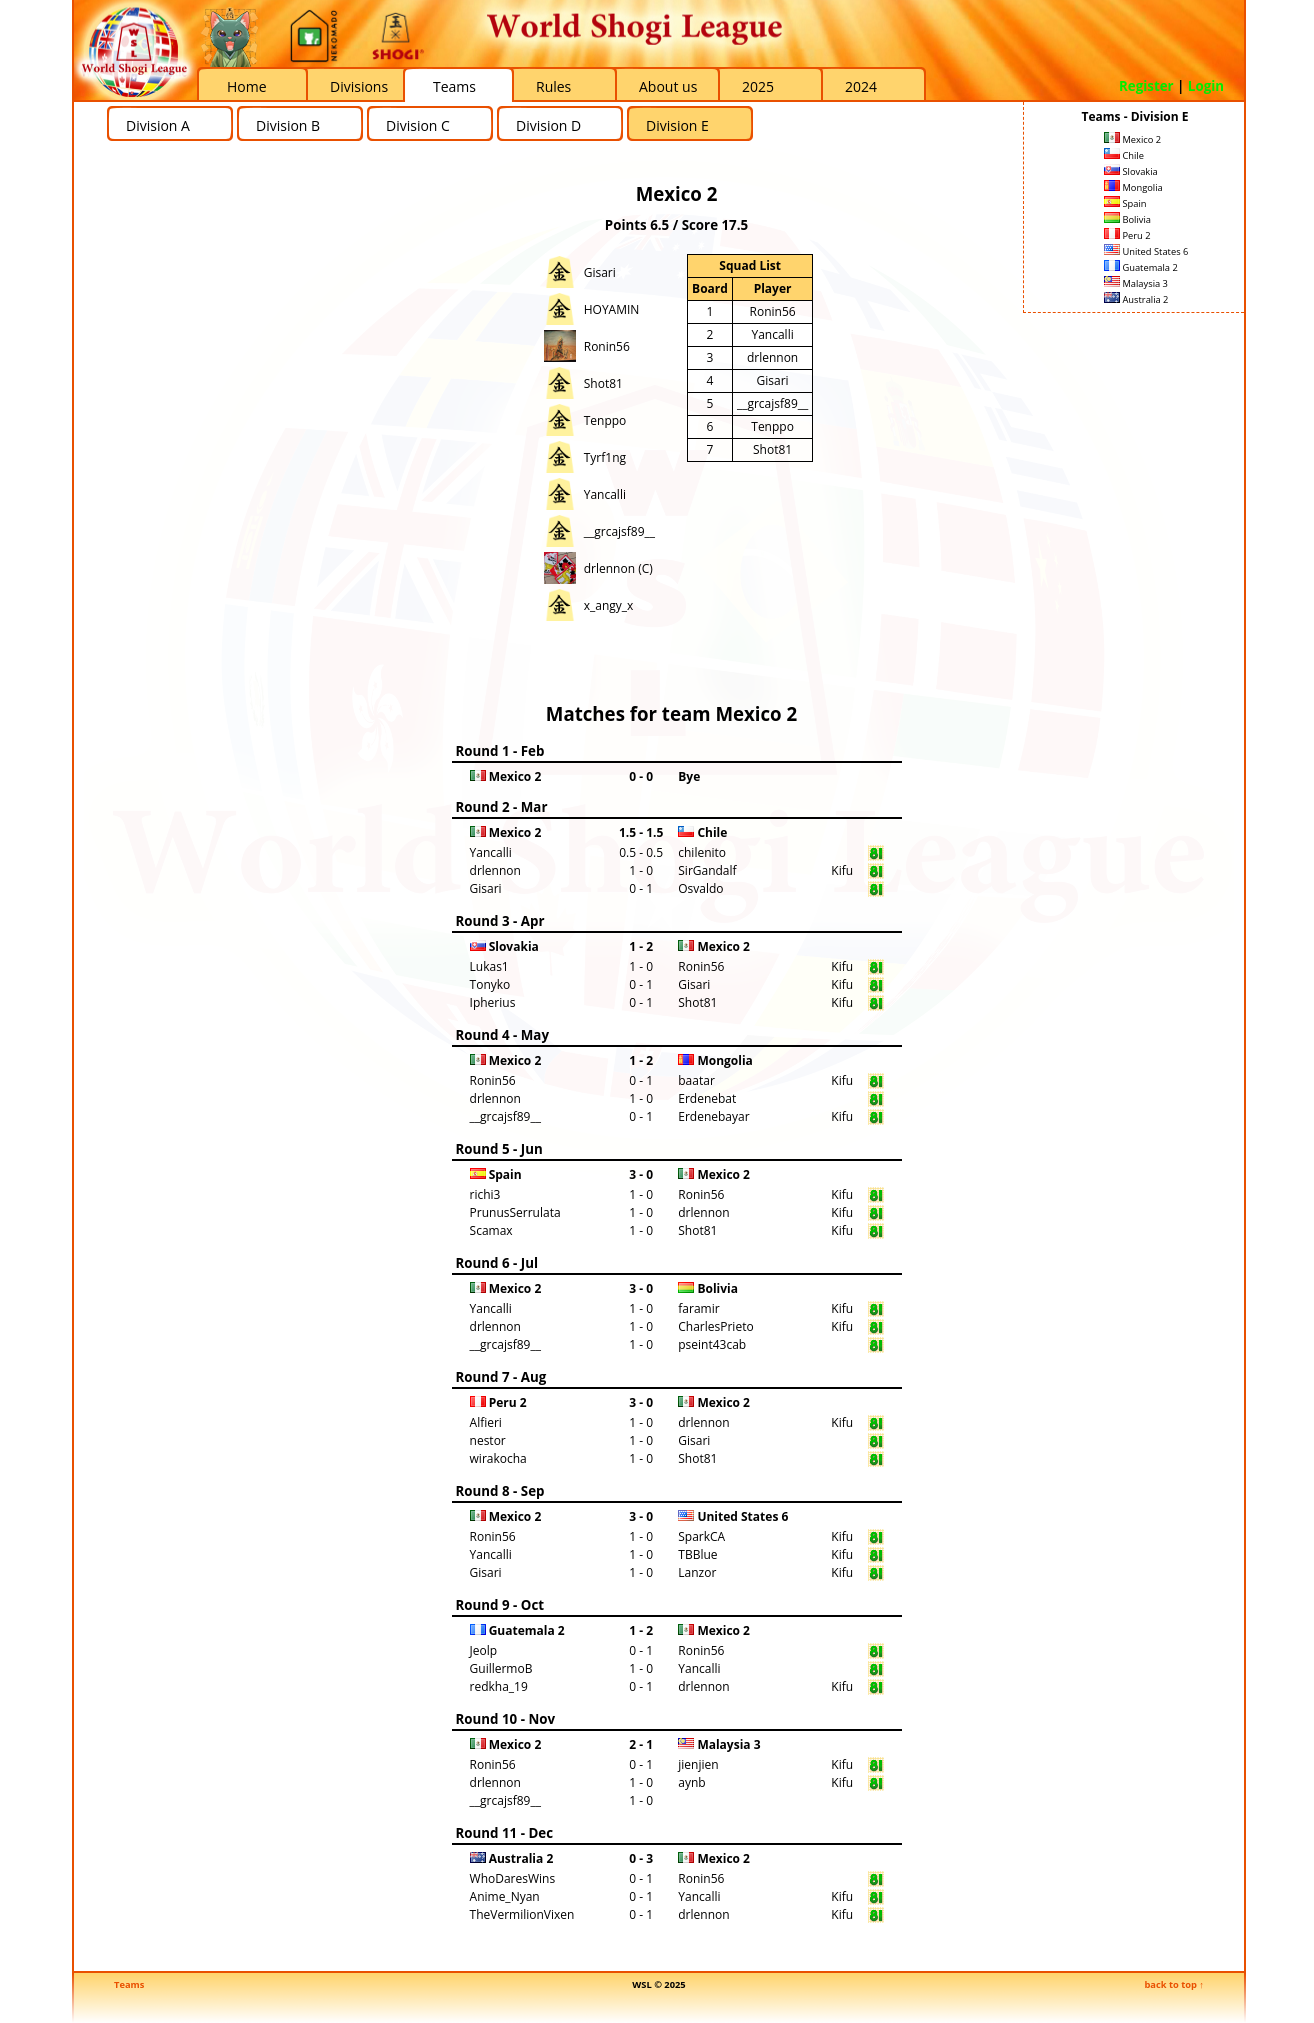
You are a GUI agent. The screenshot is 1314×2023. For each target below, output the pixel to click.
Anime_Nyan (505, 1896)
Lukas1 (489, 966)
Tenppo (605, 420)
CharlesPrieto (715, 1326)
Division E (677, 125)
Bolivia (1127, 219)
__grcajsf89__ (619, 531)
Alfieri (486, 1422)
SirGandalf (707, 870)
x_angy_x (609, 605)
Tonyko (490, 984)
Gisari (600, 272)
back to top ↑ (1174, 1984)
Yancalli (605, 494)
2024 (861, 86)
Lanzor (697, 1572)
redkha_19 (499, 1686)
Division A (158, 125)
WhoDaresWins (513, 1878)
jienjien (698, 1764)
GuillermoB (501, 1668)
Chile (1124, 155)
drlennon (772, 357)
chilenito (702, 852)
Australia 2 (1136, 299)
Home (247, 86)
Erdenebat (707, 1098)
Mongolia (1133, 187)
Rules (553, 86)
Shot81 (603, 383)
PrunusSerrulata (515, 1212)
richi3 (485, 1194)
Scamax (491, 1230)
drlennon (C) (618, 568)
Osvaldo (700, 888)
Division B (288, 125)
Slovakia (1131, 171)
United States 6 (1146, 251)
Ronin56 (607, 346)
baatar (696, 1080)
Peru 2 (1127, 235)
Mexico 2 (1132, 139)
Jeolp (484, 1650)
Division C (418, 125)
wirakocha (498, 1458)
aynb (691, 1782)
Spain (1125, 203)
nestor (488, 1440)
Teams (454, 86)
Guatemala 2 (1141, 267)
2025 (758, 86)
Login (1206, 86)
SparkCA (701, 1536)
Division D (548, 125)
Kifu (842, 870)
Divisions (359, 86)
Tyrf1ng (605, 457)
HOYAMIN (612, 309)
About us (668, 86)
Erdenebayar (713, 1116)
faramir (698, 1308)
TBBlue (697, 1554)
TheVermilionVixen (522, 1914)
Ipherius (493, 1002)
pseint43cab (712, 1344)
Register (1146, 86)
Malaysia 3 (1136, 283)
